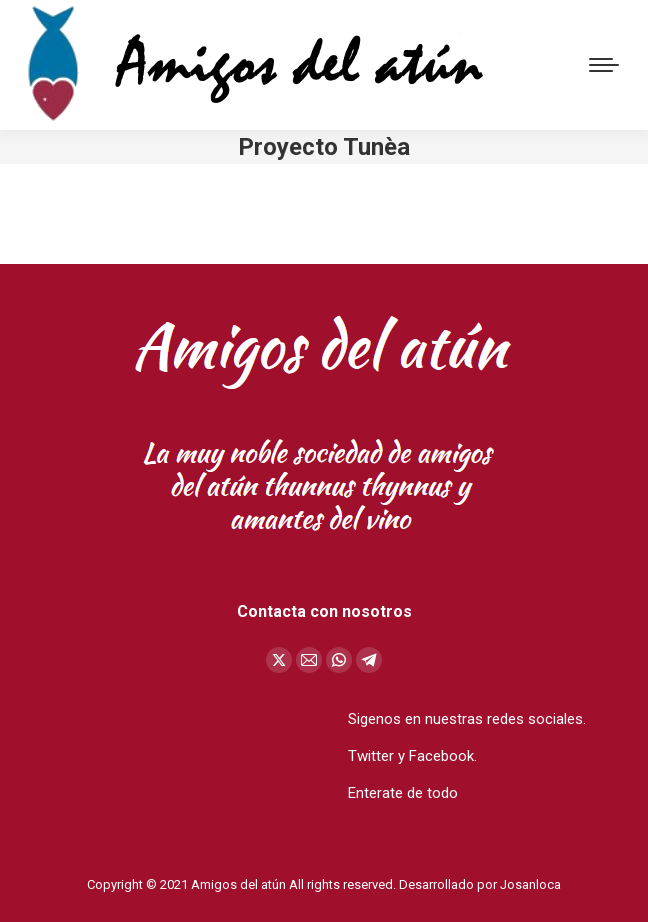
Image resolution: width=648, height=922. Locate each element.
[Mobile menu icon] (604, 65)
